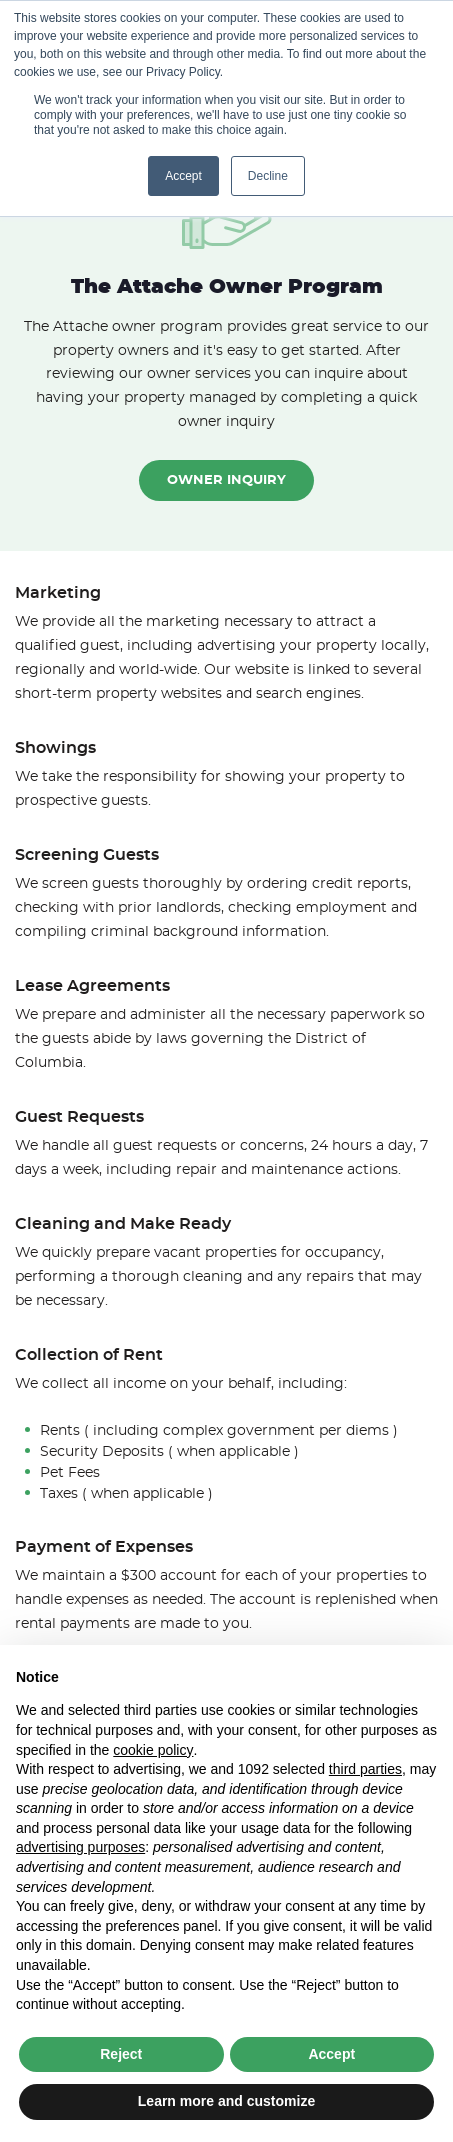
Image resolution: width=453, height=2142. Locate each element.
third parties (365, 1769)
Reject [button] (121, 2054)
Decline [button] (268, 176)
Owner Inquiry (226, 480)
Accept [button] (183, 176)
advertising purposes (80, 1847)
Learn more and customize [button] (226, 2101)
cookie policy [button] (153, 1750)
